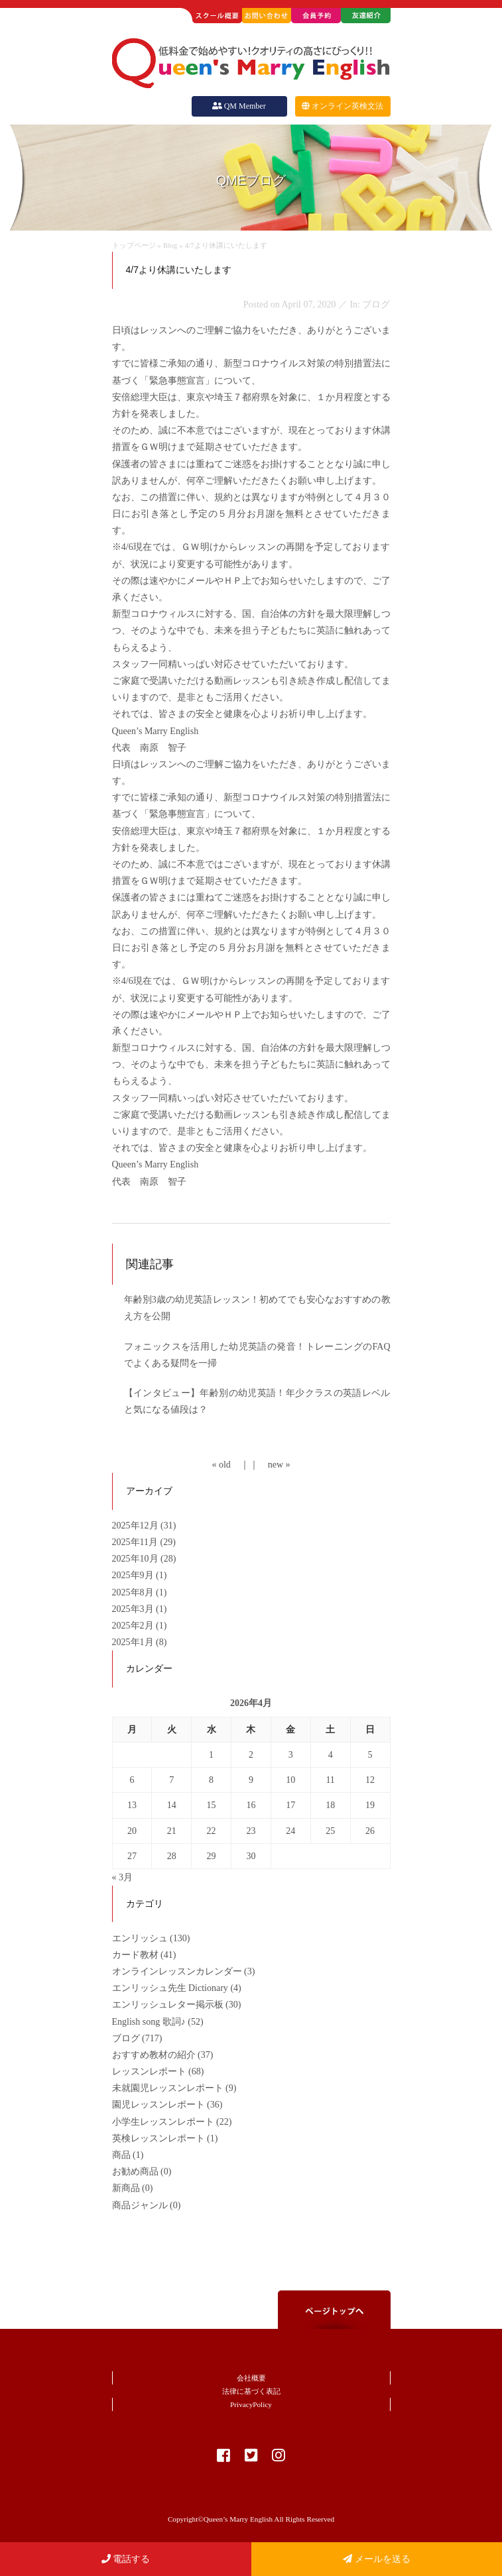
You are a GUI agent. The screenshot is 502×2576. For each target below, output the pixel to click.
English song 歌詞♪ (149, 2022)
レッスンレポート (149, 2071)
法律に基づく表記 (251, 2391)
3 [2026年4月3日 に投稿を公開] (290, 1755)
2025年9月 (134, 1575)
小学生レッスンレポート (163, 2122)
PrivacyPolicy (251, 2404)
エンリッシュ (140, 1938)
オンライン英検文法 (342, 106)
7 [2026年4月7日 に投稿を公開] (171, 1780)
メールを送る (376, 2559)
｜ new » (269, 1465)
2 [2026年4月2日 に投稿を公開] (251, 1755)
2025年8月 (134, 1592)
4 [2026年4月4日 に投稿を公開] (330, 1755)
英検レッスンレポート (158, 2138)
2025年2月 (134, 1626)
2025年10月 (136, 1559)
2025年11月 (136, 1542)
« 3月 (122, 1877)
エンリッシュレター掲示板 (167, 2005)
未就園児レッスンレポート (167, 2088)
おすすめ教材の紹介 (154, 2055)
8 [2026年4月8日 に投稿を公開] (211, 1780)
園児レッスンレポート (158, 2105)
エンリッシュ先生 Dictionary (170, 1988)
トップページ (134, 245)
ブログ (126, 2038)
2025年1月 (134, 1642)
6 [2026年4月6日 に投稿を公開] (131, 1780)
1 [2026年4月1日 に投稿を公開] (211, 1755)
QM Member (238, 106)
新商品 (126, 2188)
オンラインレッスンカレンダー (177, 1971)
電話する (126, 2559)
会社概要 (251, 2378)
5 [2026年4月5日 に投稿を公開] (370, 1755)
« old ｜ (230, 1465)
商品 (121, 2155)
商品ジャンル (140, 2205)
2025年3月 (134, 1609)
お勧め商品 (135, 2171)
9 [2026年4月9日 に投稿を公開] (251, 1780)
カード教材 (135, 1955)
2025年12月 (136, 1525)
